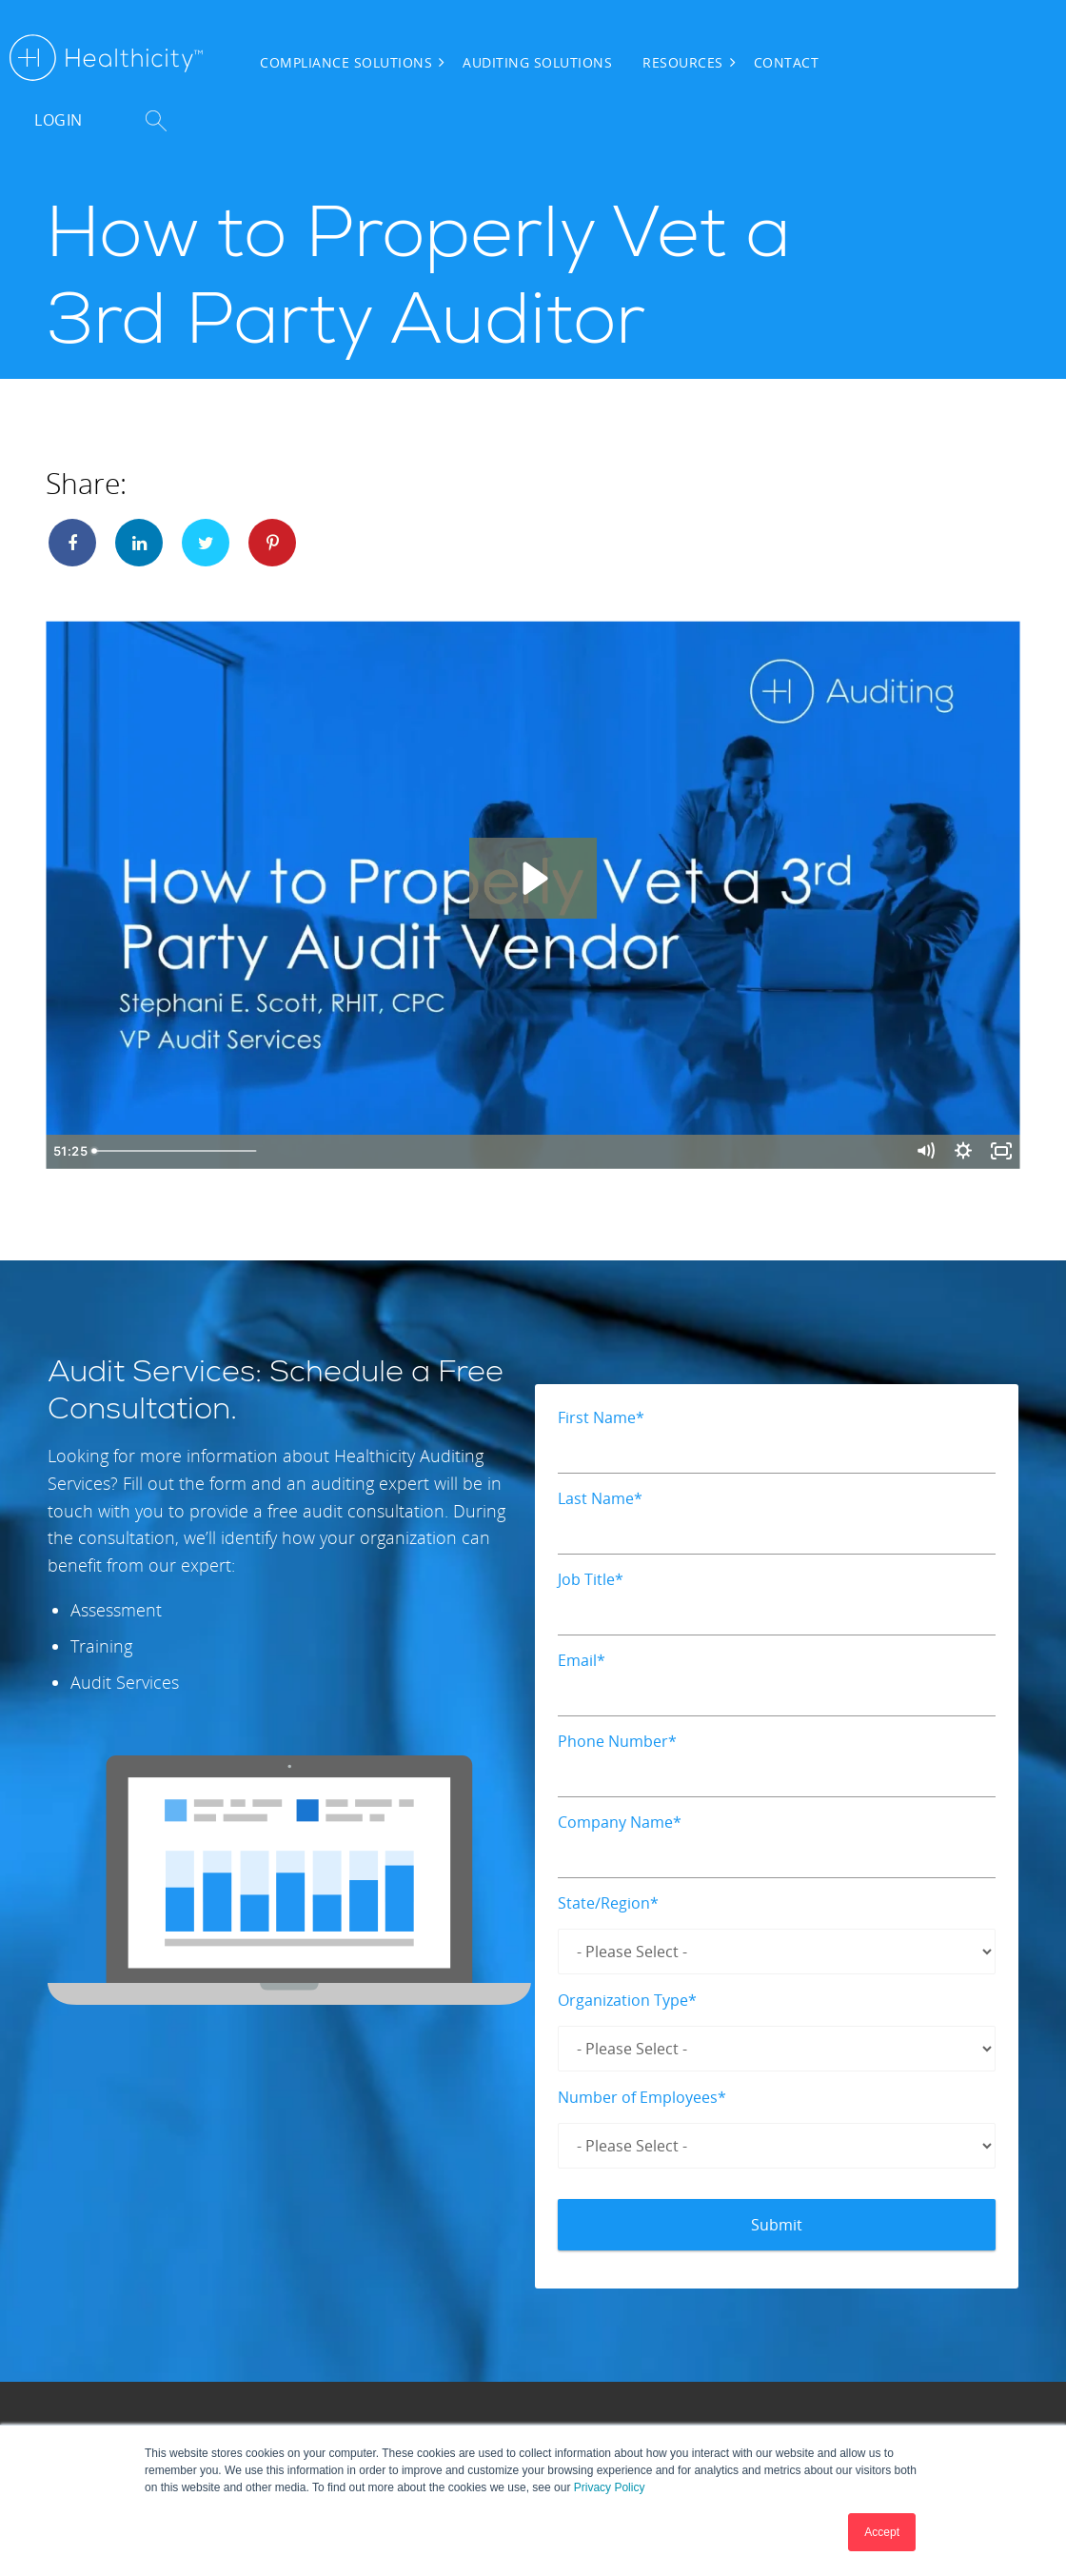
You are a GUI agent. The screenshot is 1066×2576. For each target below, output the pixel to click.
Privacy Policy (609, 2487)
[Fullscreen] (999, 1152)
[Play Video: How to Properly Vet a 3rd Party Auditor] (532, 878)
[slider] (515, 1152)
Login (58, 119)
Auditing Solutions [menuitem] (537, 62)
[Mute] (918, 1152)
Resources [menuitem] (682, 62)
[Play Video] (66, 1152)
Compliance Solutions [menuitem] (346, 62)
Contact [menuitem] (786, 62)
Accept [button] (881, 2532)
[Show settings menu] (959, 1152)
